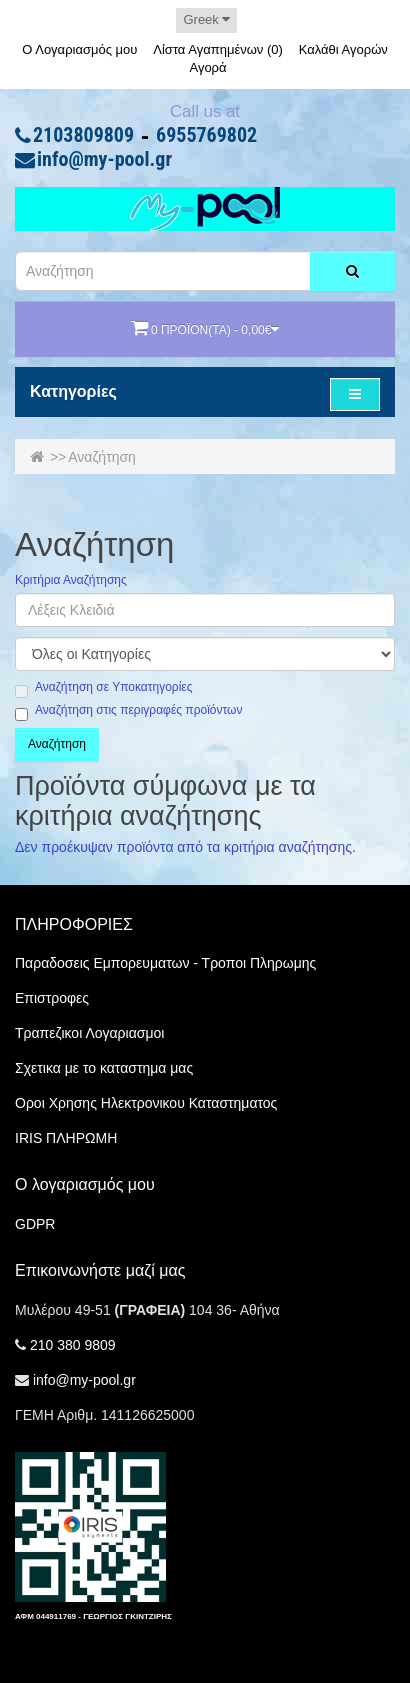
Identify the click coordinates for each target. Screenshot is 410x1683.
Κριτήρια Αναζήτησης (71, 580)
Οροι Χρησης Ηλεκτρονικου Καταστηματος (146, 1103)
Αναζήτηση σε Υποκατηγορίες (103, 688)
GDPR (35, 1224)
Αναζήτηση (102, 457)
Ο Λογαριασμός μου (79, 49)
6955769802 (206, 136)
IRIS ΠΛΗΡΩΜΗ (66, 1138)
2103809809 (83, 136)
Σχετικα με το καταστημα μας (104, 1068)
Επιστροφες (52, 998)
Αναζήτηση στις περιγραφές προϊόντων (128, 711)
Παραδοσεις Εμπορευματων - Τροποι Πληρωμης (165, 963)
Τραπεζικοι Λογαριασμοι (89, 1033)
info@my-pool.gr (104, 160)
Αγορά (207, 67)
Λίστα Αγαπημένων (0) (218, 49)
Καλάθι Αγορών (343, 49)
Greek (206, 19)
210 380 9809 (73, 1345)
